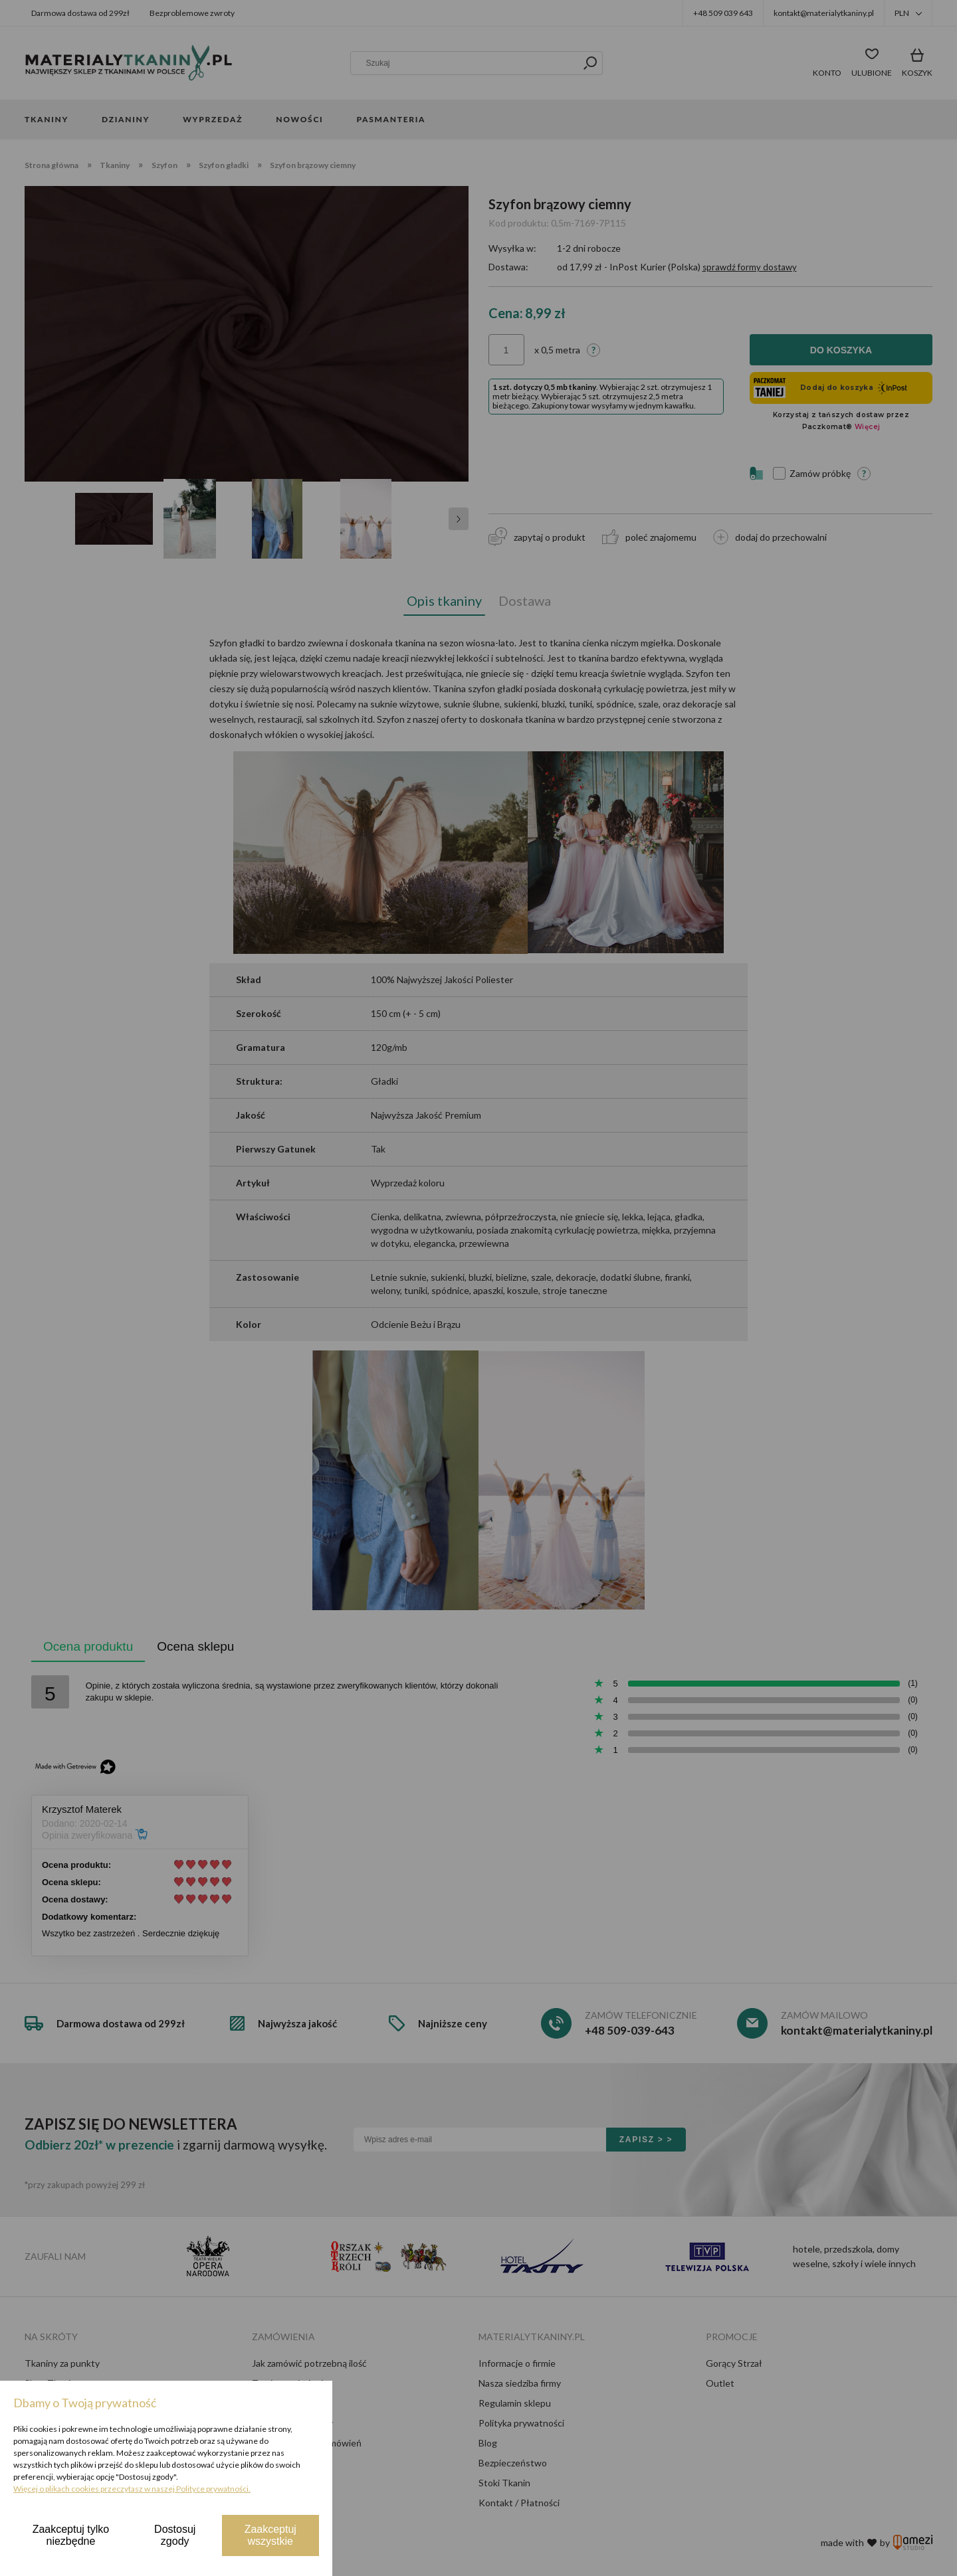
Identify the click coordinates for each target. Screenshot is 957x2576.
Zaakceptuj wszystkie (270, 2535)
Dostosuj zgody (174, 2535)
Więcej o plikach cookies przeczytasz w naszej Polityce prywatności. (132, 2489)
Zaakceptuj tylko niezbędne (71, 2535)
